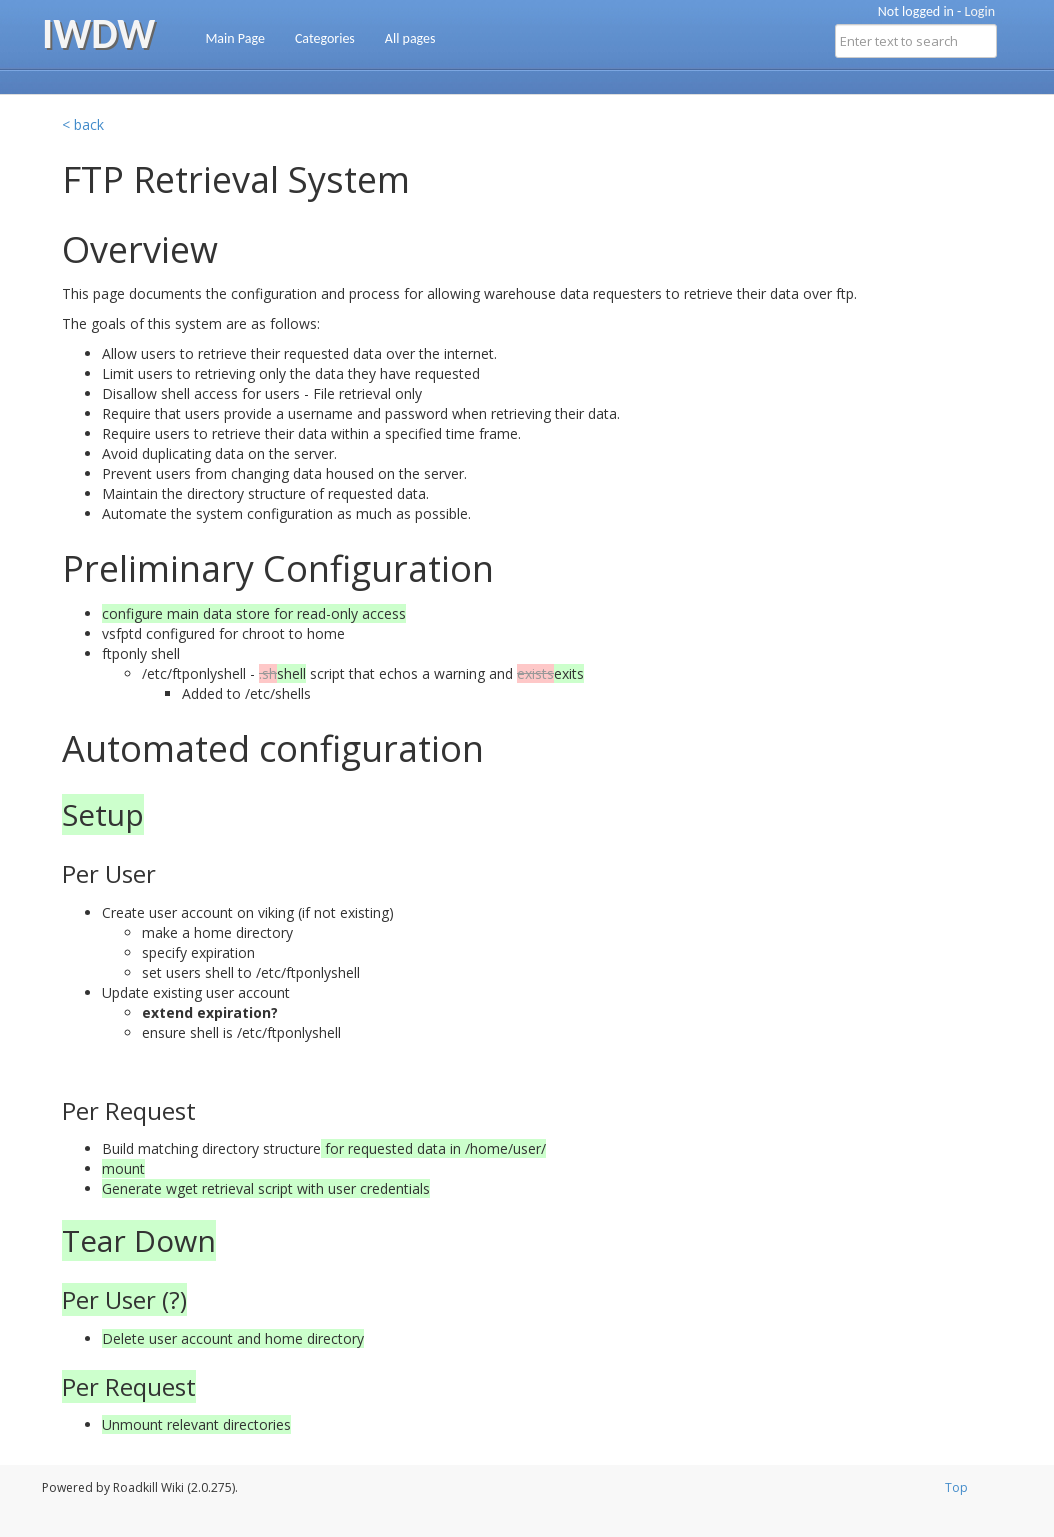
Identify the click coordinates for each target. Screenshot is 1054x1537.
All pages (410, 38)
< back (83, 124)
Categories (325, 38)
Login (980, 11)
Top (956, 1487)
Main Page (235, 38)
